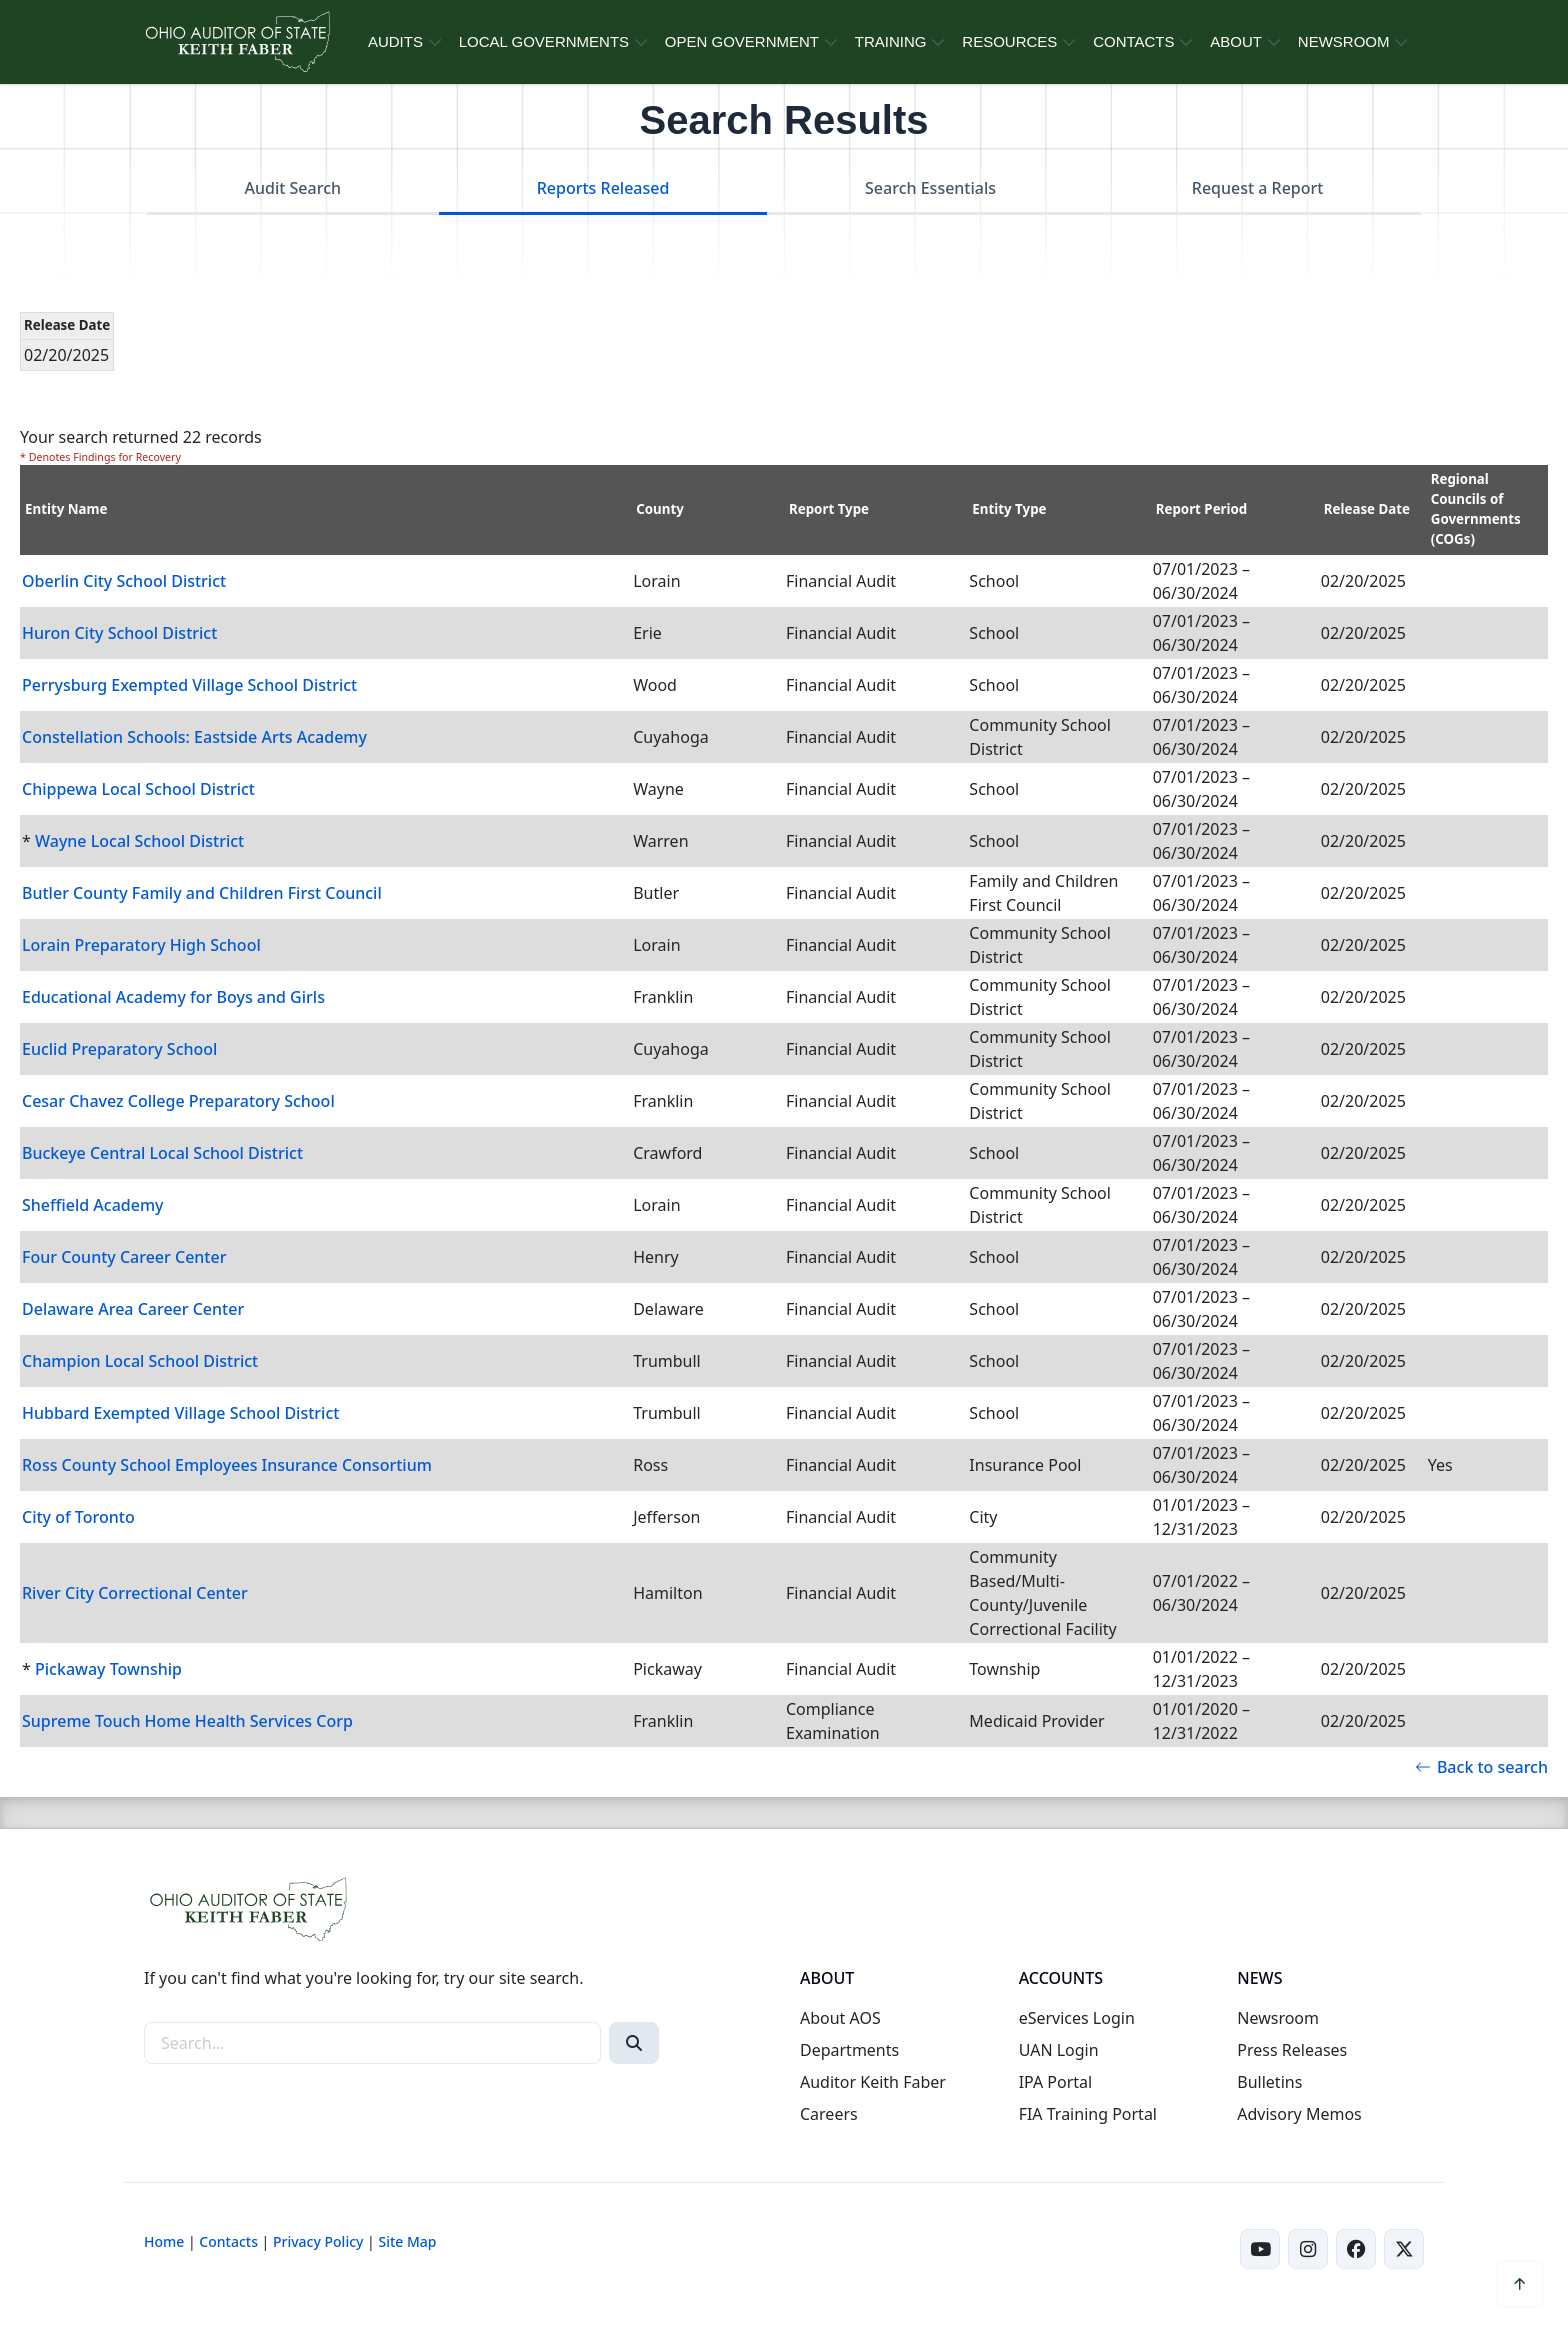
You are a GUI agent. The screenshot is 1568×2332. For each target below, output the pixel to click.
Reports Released (603, 188)
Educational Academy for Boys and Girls (173, 997)
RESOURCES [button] (1009, 41)
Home (164, 2241)
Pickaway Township (108, 1669)
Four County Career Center (124, 1257)
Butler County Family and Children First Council (202, 893)
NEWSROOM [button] (1344, 41)
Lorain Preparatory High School (141, 945)
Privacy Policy (318, 2241)
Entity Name (66, 509)
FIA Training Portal (1088, 2114)
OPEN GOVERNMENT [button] (742, 41)
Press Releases (1292, 2050)
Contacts (228, 2241)
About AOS (840, 2018)
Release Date (1367, 509)
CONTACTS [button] (1133, 41)
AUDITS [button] (395, 41)
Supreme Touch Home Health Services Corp (187, 1721)
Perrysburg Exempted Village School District (189, 685)
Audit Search (293, 188)
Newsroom (1278, 2018)
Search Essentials (930, 188)
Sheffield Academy (93, 1205)
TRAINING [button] (891, 41)
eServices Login (1077, 2018)
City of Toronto (78, 1517)
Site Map (407, 2241)
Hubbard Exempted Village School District (180, 1413)
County (660, 509)
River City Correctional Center (135, 1593)
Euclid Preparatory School (119, 1049)
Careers (829, 2114)
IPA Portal (1056, 2082)
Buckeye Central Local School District (162, 1153)
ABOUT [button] (1236, 41)
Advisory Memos (1299, 2114)
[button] (1520, 2284)
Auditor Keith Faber (873, 2082)
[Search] (634, 2043)
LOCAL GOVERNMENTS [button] (544, 41)
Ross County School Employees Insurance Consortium (227, 1465)
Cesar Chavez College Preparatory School (178, 1101)
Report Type (829, 509)
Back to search (1481, 1767)
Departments (849, 2050)
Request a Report (1258, 188)
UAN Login (1059, 2050)
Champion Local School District (140, 1361)
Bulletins (1269, 2082)
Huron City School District (119, 633)
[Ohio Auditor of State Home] (236, 42)
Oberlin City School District (124, 581)
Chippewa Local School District (138, 789)
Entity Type (1009, 509)
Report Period (1202, 509)
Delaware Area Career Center (133, 1309)
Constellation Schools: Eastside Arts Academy (194, 737)
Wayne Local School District (139, 841)
